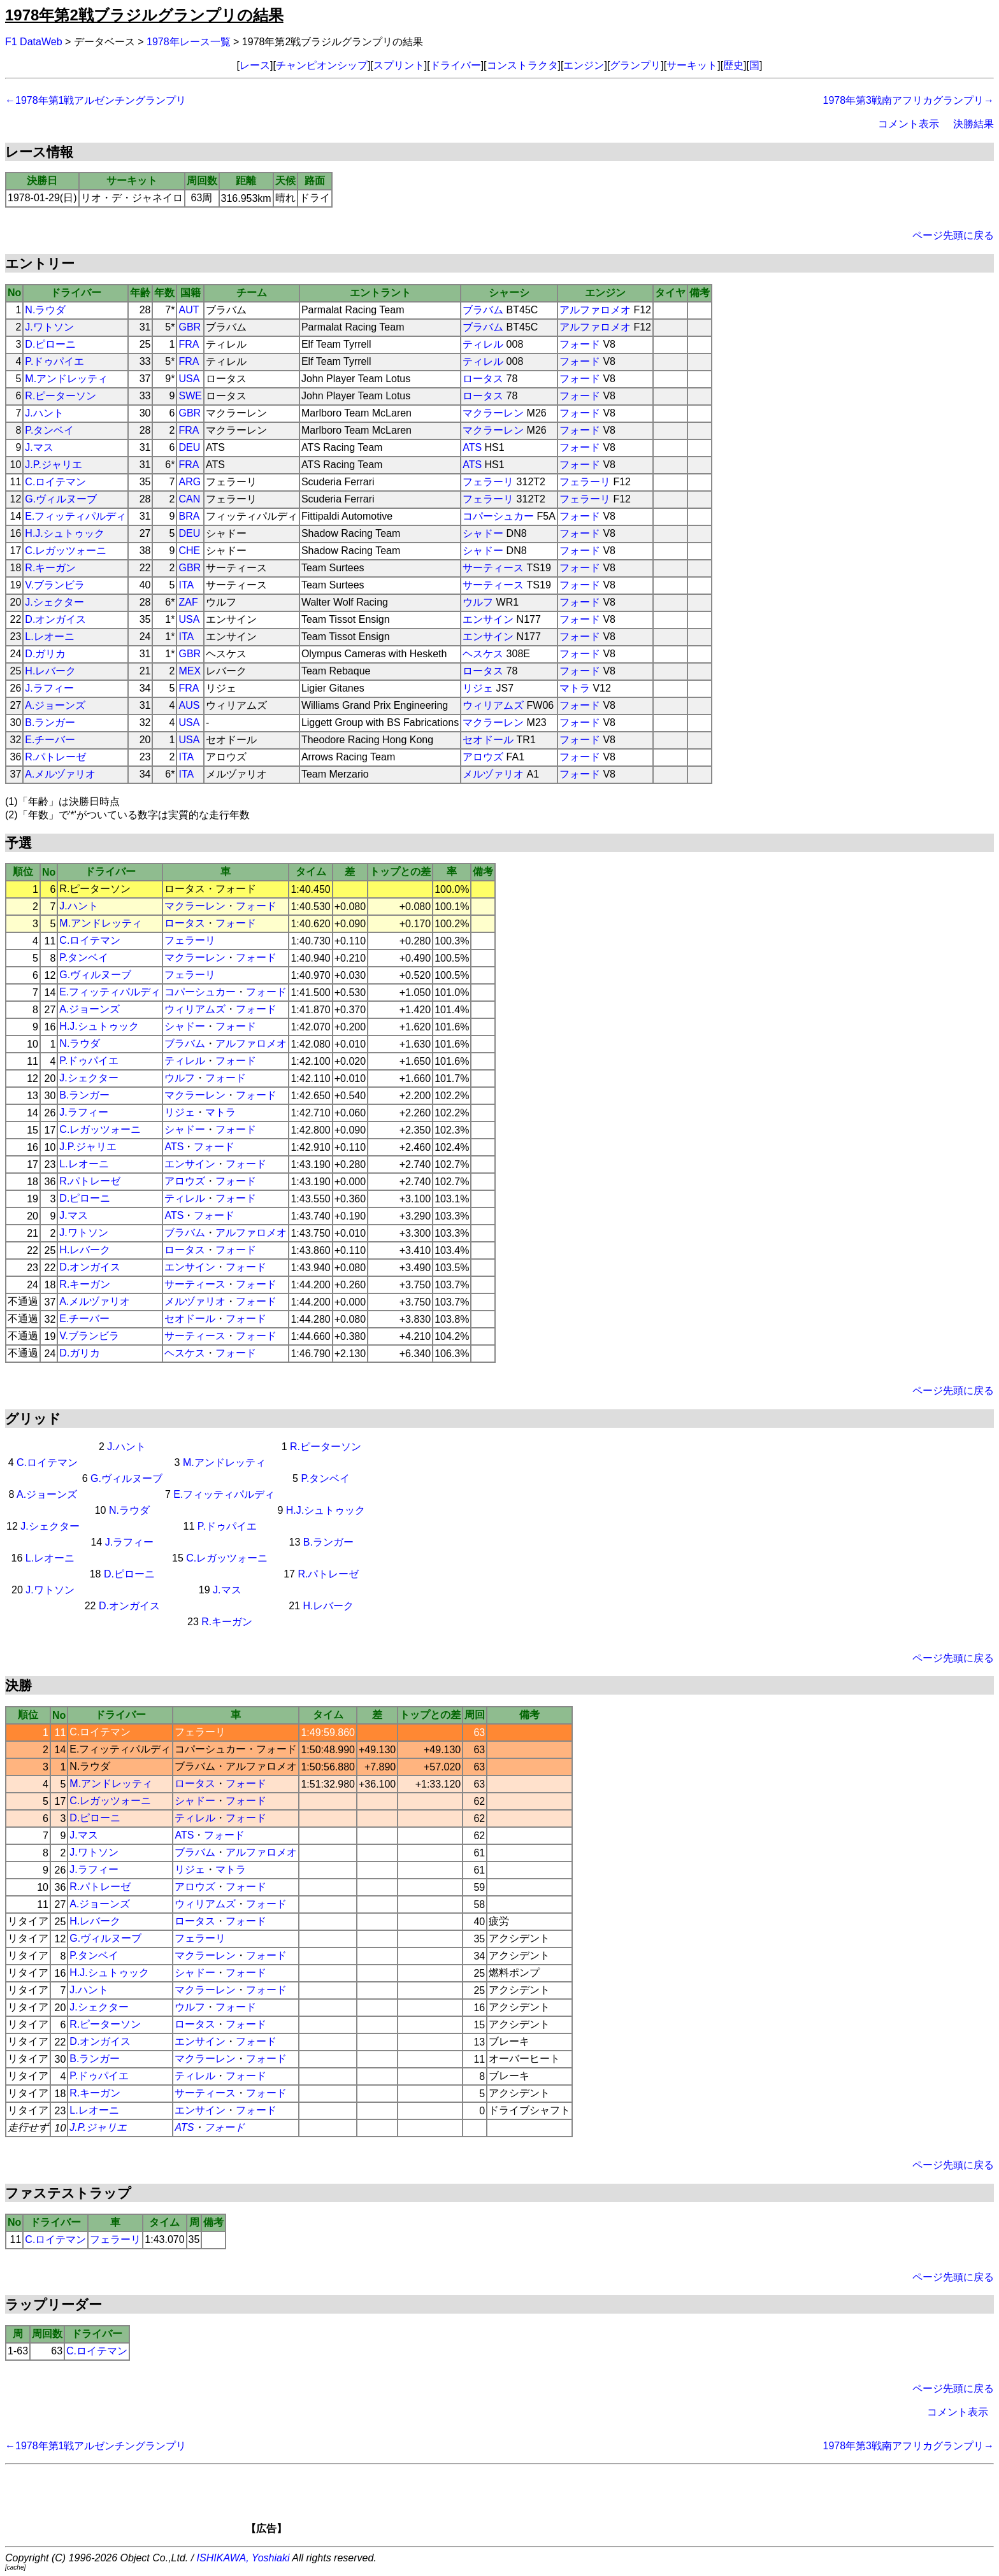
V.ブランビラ (55, 585)
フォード (579, 344)
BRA (188, 516)
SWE (189, 395)
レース (255, 65)
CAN (189, 499)
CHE (189, 550)
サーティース (493, 567)
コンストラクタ (522, 65)
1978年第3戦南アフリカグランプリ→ (909, 100)
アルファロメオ (595, 309)
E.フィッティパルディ (75, 516)
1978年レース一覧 (189, 41)
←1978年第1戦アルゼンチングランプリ (96, 100)
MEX (189, 670)
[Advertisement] (521, 2503)
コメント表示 (908, 123)
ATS (472, 447)
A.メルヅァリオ (60, 774)
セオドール (488, 739)
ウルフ (478, 602)
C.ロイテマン (55, 481)
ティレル (483, 344)
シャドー (483, 533)
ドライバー (455, 65)
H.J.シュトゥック (64, 533)
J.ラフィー (49, 688)
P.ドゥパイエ (54, 361)
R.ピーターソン (60, 395)
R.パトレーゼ (55, 756)
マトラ (574, 688)
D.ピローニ (50, 344)
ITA (186, 585)
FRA (188, 344)
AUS (188, 705)
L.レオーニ (49, 636)
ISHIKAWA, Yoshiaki (243, 2557)
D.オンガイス (55, 619)
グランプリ (635, 65)
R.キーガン (50, 567)
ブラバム (483, 309)
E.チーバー (50, 739)
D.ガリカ (45, 653)
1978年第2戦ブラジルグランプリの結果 (144, 15)
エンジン (583, 65)
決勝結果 (973, 123)
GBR (189, 327)
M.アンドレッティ (66, 378)
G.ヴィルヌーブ (61, 499)
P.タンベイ (49, 430)
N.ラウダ (45, 309)
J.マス (39, 447)
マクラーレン (493, 413)
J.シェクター (54, 602)
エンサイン (488, 619)
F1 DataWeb (33, 41)
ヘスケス (483, 653)
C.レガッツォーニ (65, 550)
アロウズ (483, 756)
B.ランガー (50, 722)
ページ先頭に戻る (953, 235)
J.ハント (44, 413)
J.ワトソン (49, 327)
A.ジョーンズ (55, 705)
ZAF (188, 602)
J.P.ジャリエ (53, 464)
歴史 (733, 65)
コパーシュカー (498, 516)
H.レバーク (50, 670)
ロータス (483, 378)
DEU (189, 447)
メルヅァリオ (493, 774)
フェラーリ (488, 481)
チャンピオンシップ (322, 65)
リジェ (478, 688)
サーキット (691, 65)
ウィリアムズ (493, 705)
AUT (188, 309)
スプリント (398, 65)
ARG (189, 481)
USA (188, 378)
